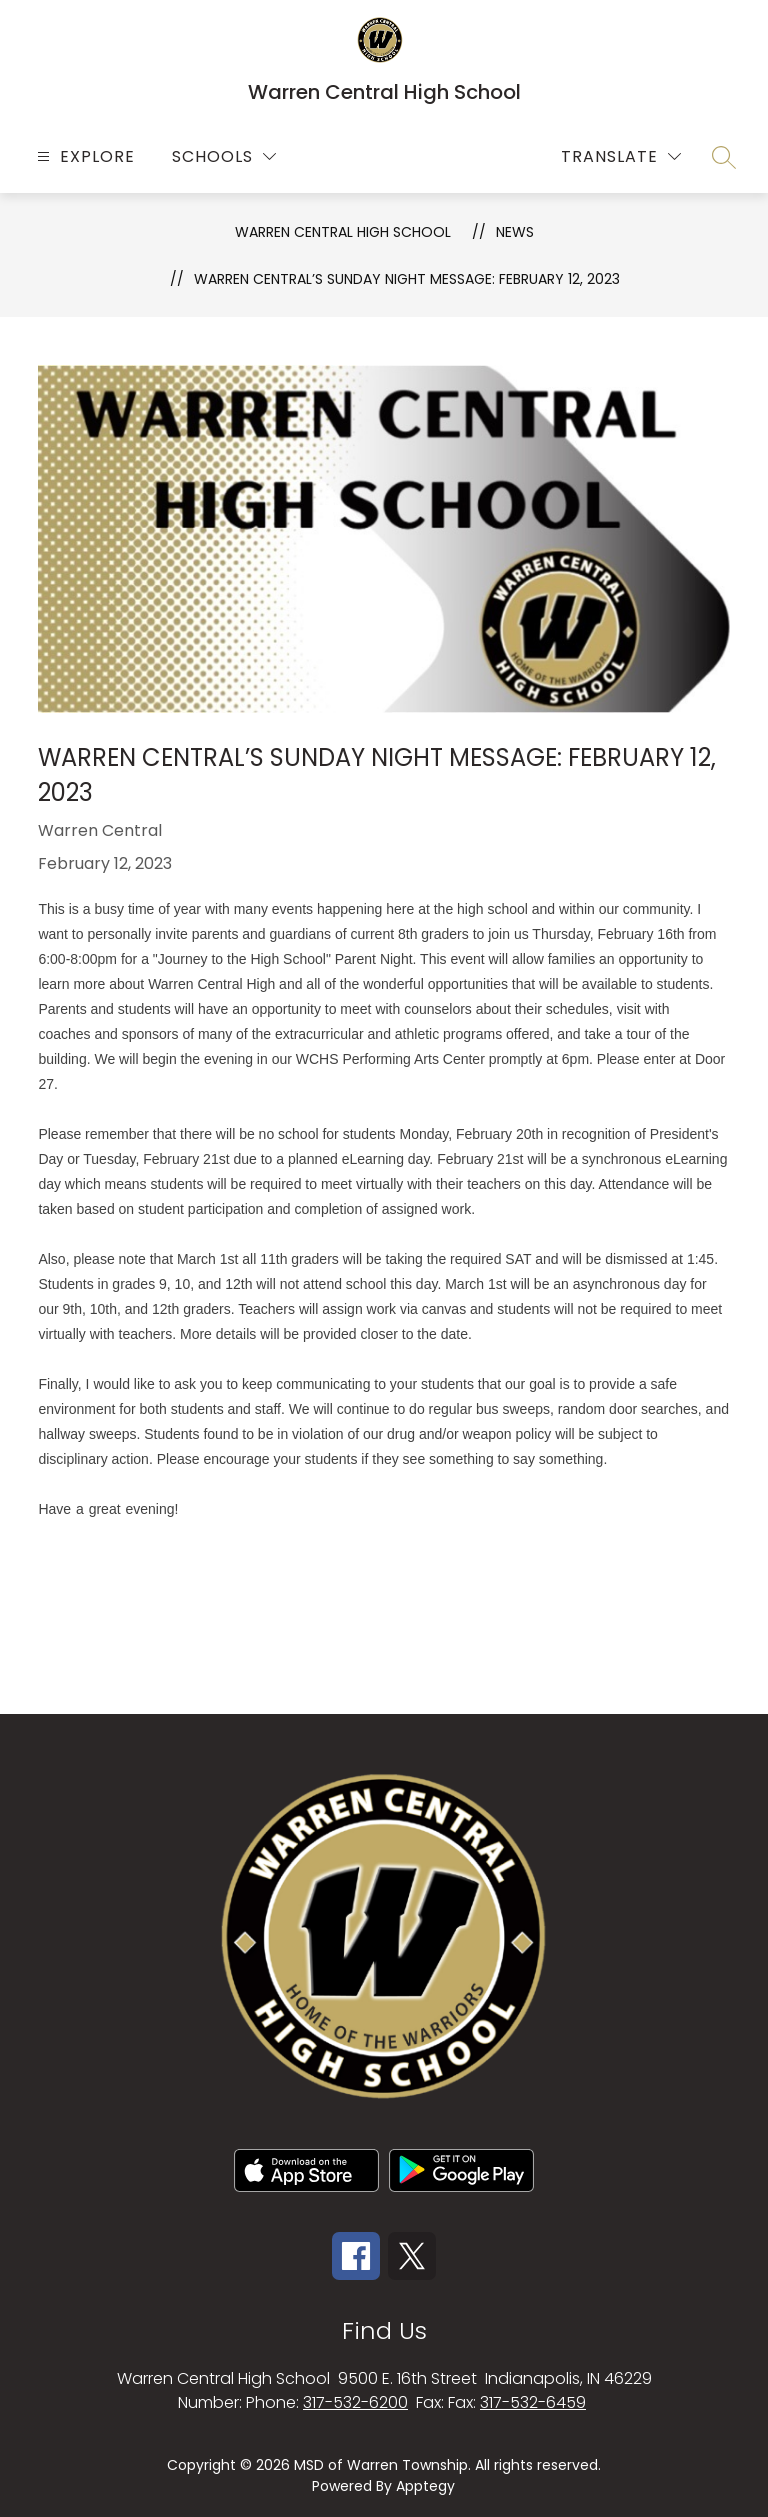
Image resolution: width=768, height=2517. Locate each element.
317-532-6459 (533, 2402)
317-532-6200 (355, 2402)
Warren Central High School (343, 232)
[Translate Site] (621, 156)
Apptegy (425, 2486)
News (515, 232)
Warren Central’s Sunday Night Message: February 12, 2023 (407, 279)
